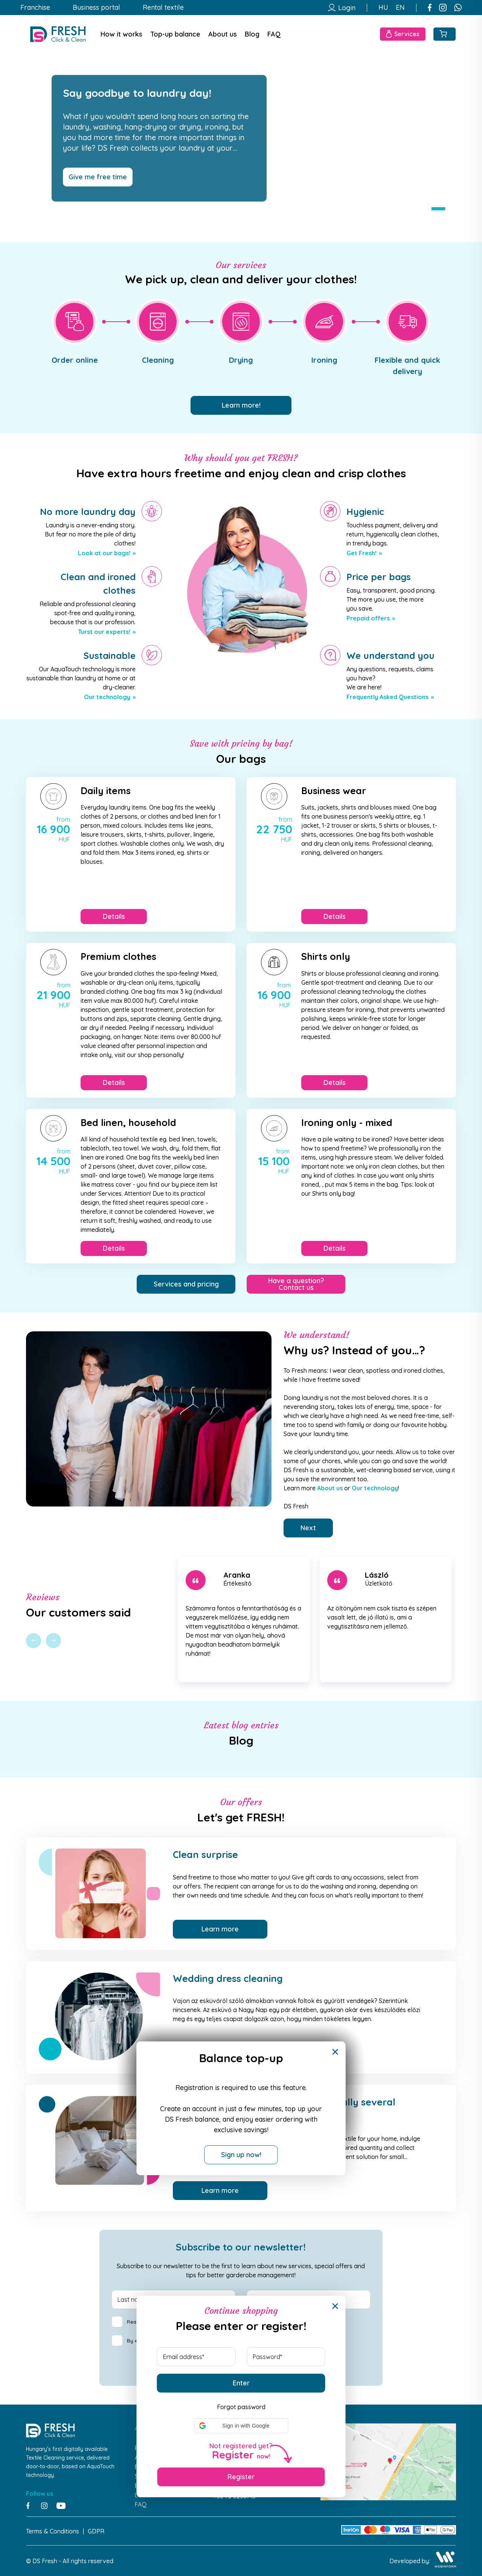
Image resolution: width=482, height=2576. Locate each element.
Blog (252, 34)
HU (383, 7)
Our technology (107, 697)
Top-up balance (175, 34)
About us (222, 34)
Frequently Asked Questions (387, 697)
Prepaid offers (368, 618)
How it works (121, 34)
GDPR (96, 2531)
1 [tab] (438, 208)
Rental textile (163, 7)
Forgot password (241, 2407)
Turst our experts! (104, 632)
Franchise (35, 7)
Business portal (96, 7)
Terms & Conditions (52, 2531)
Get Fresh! (361, 553)
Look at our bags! (104, 553)
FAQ (274, 34)
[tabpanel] (241, 138)
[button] (241, 2425)
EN (400, 7)
